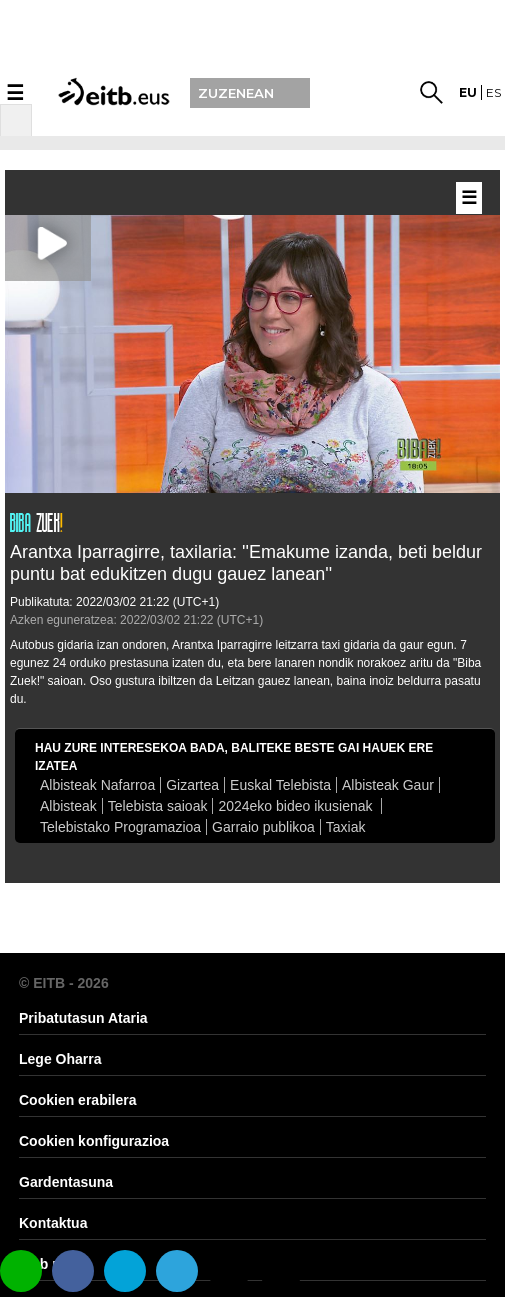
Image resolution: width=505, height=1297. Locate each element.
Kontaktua (53, 1223)
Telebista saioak (158, 806)
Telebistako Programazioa (120, 827)
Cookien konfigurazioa (94, 1141)
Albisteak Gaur (388, 785)
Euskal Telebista (280, 785)
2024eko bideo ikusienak (297, 806)
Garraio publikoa (263, 827)
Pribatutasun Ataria (83, 1018)
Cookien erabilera (78, 1100)
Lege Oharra (60, 1059)
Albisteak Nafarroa (97, 785)
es (493, 92)
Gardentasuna (66, 1182)
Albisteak (68, 806)
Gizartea (192, 785)
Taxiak (346, 827)
